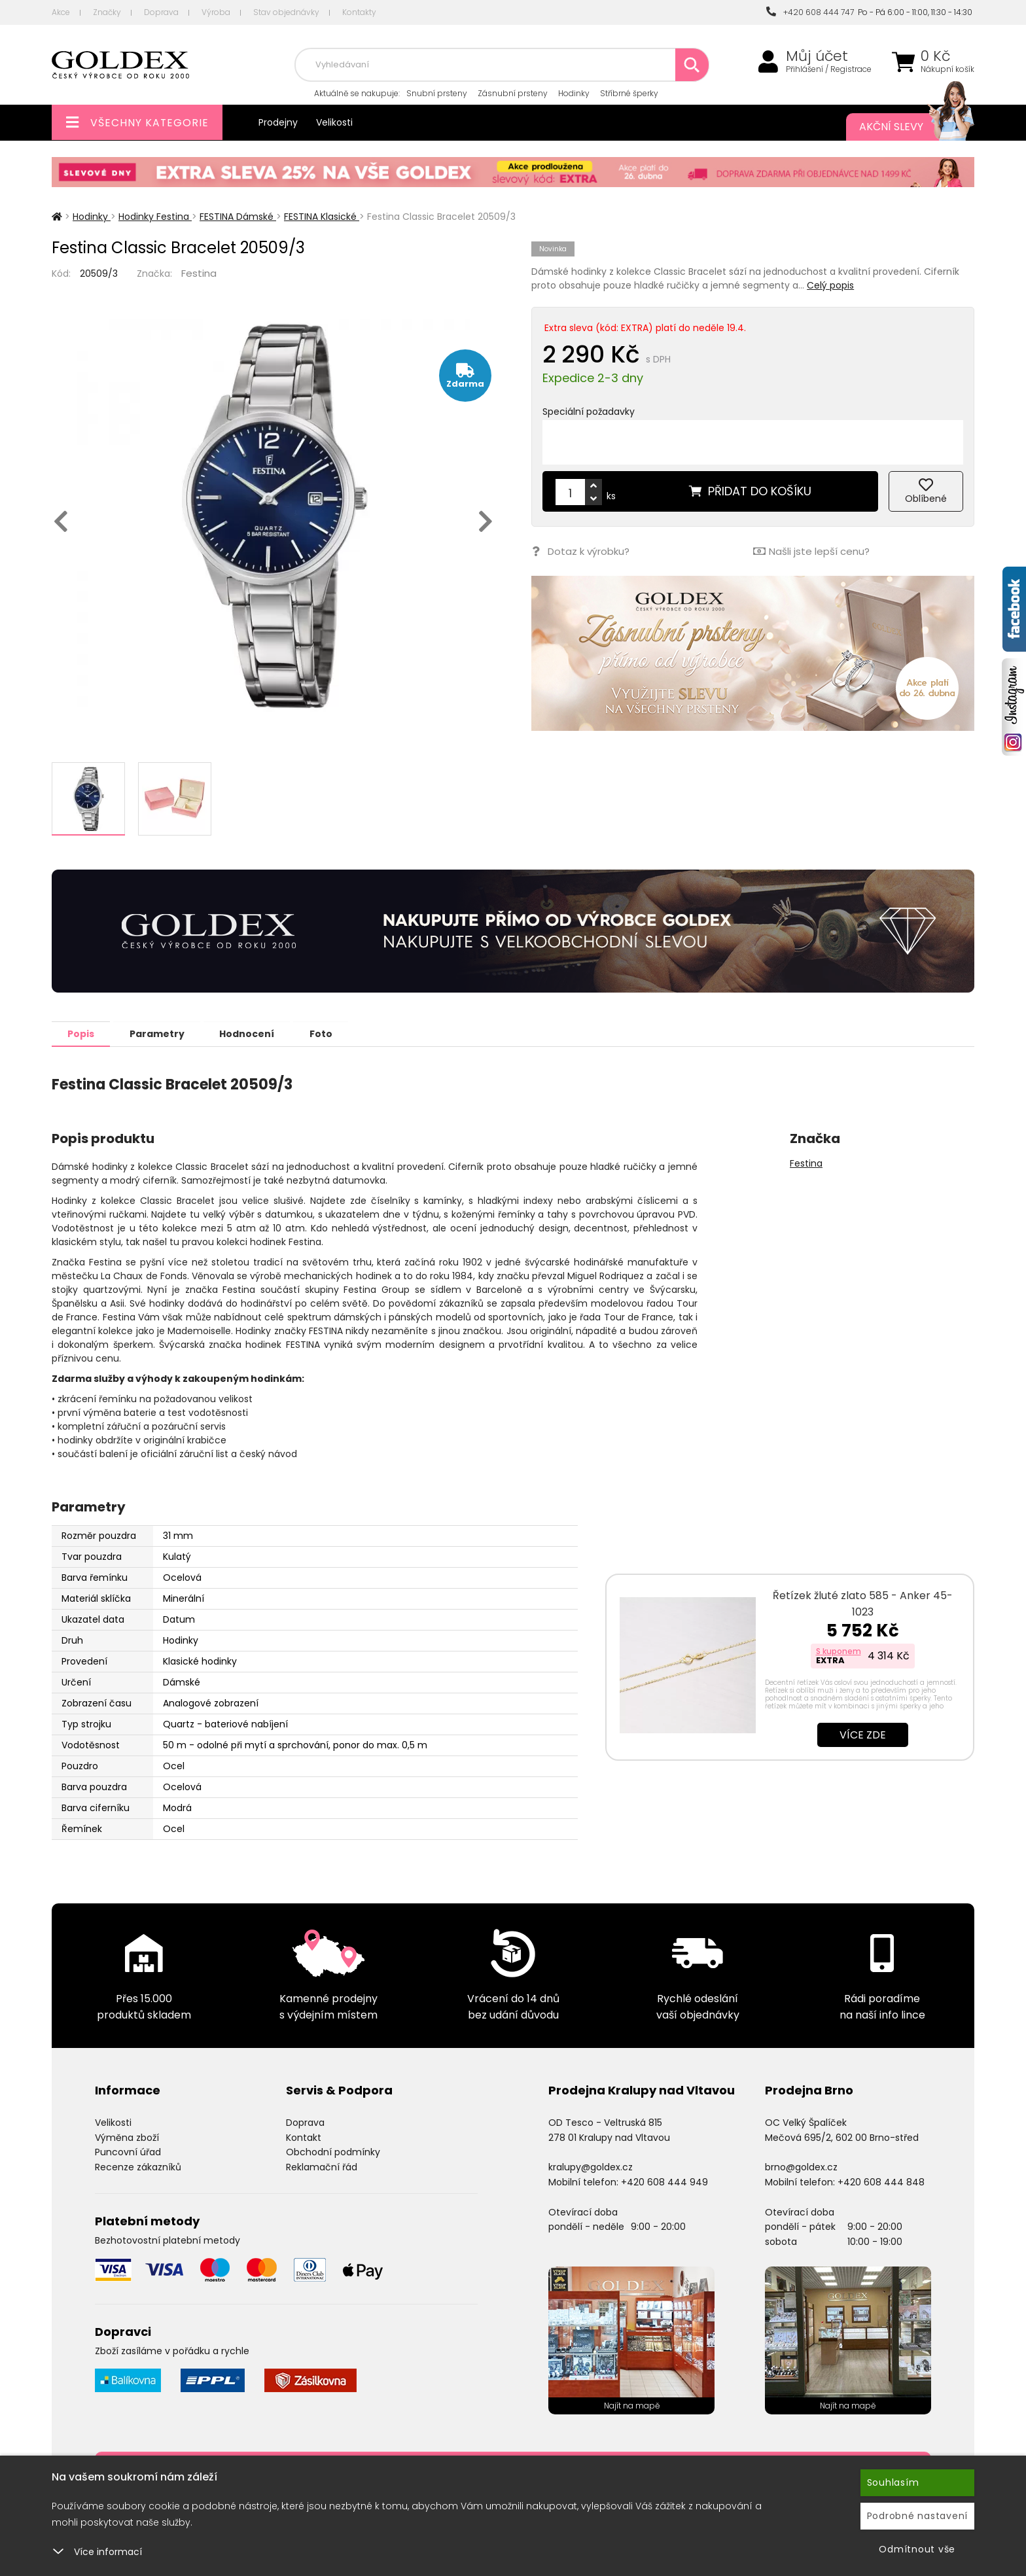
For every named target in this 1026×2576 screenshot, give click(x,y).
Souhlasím (893, 2482)
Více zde (863, 1734)
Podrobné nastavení (917, 2515)
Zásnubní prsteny (513, 93)
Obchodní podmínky (333, 2151)
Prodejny (278, 122)
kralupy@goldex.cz (590, 2166)
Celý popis (830, 285)
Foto (328, 1033)
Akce (61, 12)
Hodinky (574, 93)
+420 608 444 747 (810, 12)
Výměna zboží (127, 2137)
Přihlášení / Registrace (829, 69)
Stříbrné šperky (629, 93)
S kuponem (838, 1650)
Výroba (216, 12)
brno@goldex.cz (801, 2166)
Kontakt (303, 2137)
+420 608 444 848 (881, 2181)
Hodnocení (252, 1033)
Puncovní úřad (128, 2151)
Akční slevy (903, 127)
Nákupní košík (947, 69)
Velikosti (334, 122)
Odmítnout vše (917, 2549)
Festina (199, 273)
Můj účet (817, 56)
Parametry (160, 1033)
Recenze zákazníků (138, 2166)
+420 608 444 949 (664, 2181)
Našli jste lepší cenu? (811, 551)
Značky (107, 12)
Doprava (161, 12)
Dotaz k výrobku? (580, 551)
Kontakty (359, 12)
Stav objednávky (286, 12)
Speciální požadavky (588, 411)
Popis (82, 1033)
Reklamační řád (321, 2166)
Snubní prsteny (436, 93)
